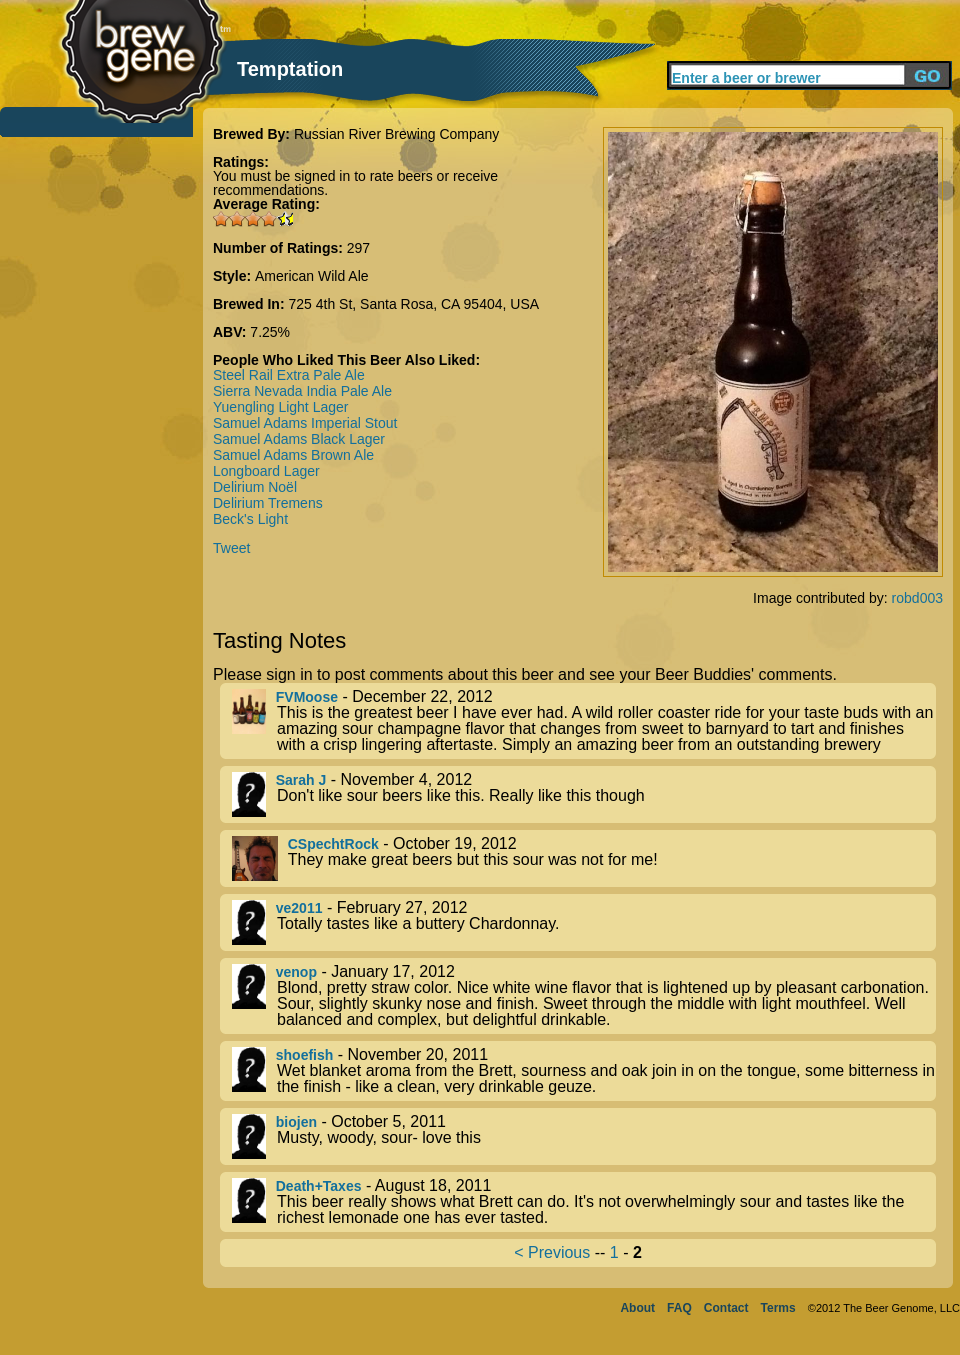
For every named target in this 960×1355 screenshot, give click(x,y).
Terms (778, 1308)
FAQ (679, 1308)
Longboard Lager (266, 471)
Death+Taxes (319, 1186)
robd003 (917, 598)
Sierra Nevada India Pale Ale (302, 391)
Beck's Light (250, 519)
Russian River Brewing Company (396, 134)
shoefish (305, 1055)
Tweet (231, 548)
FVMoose (307, 697)
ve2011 (299, 908)
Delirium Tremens (268, 503)
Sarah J (301, 780)
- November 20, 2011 (584, 1071)
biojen (296, 1122)
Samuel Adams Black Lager (299, 439)
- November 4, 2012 (584, 794)
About (637, 1308)
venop (296, 972)
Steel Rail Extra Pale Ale (289, 375)
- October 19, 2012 (584, 858)
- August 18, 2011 (584, 1202)
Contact (726, 1308)
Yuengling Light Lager (280, 407)
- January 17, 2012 (584, 996)
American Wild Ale (312, 276)
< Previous (552, 1252)
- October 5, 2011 (584, 1136)
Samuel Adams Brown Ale (293, 455)
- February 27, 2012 (584, 922)
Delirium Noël (255, 487)
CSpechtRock (333, 844)
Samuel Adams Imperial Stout (305, 423)
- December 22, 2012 (584, 721)
